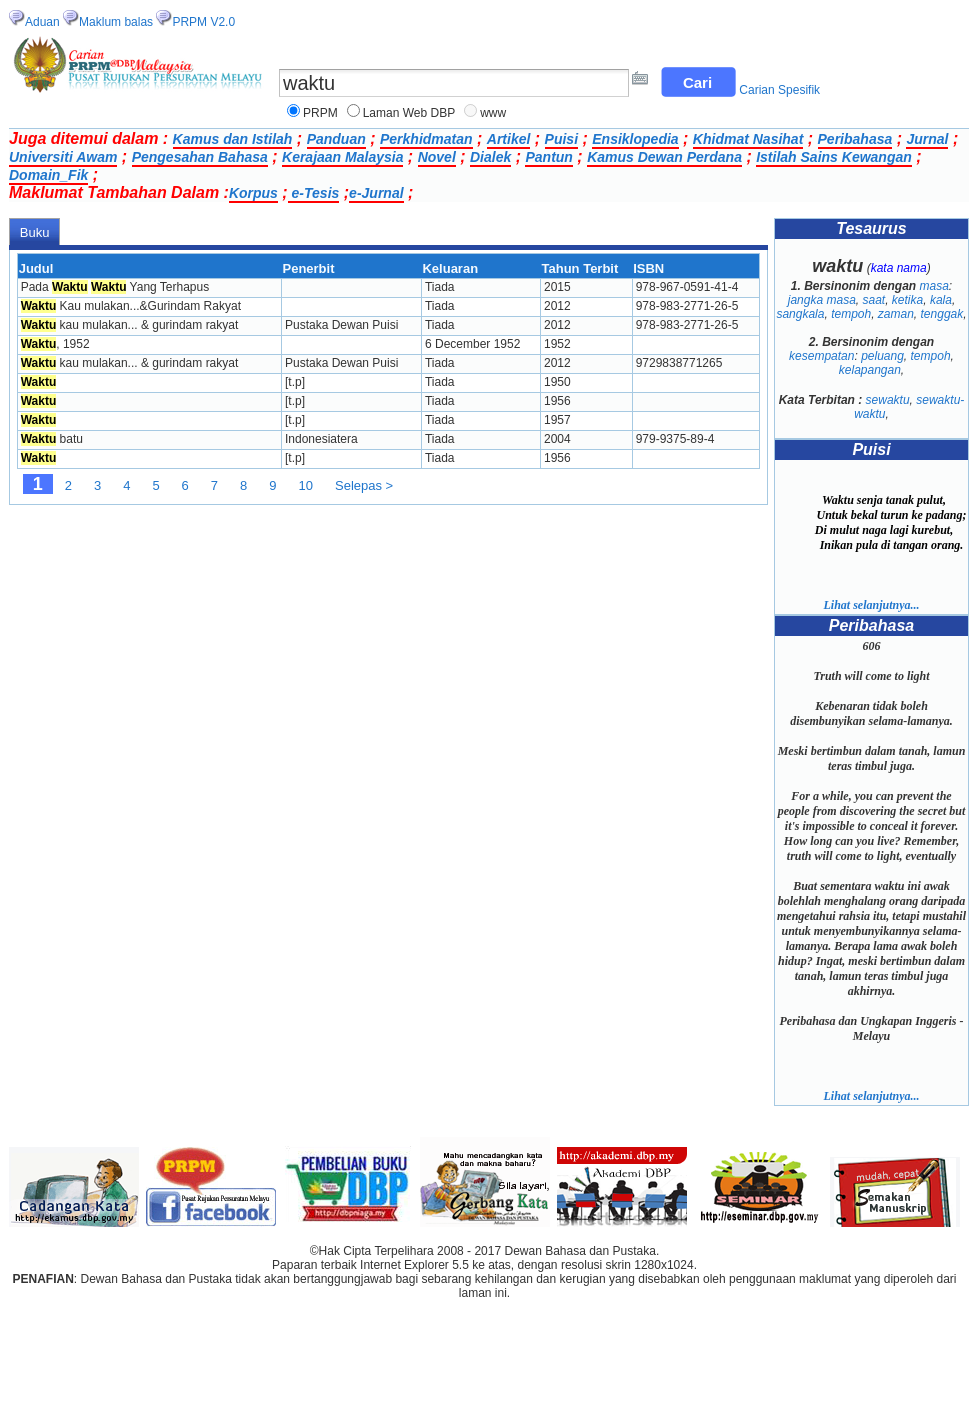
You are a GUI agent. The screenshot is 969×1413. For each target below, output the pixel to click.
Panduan (336, 139)
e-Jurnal (376, 193)
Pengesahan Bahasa (200, 157)
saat (873, 300)
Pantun (548, 157)
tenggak (942, 314)
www (493, 113)
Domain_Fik (48, 175)
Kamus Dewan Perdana (664, 157)
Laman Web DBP (409, 113)
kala (941, 300)
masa (934, 286)
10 (306, 485)
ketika (907, 300)
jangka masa (822, 300)
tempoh (851, 314)
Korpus (253, 193)
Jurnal (927, 139)
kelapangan (870, 370)
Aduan (42, 22)
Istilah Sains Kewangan (834, 157)
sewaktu (888, 400)
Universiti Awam (63, 157)
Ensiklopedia (635, 139)
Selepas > (364, 485)
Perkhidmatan (426, 139)
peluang (882, 356)
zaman (896, 314)
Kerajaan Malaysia (342, 157)
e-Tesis (314, 193)
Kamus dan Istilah (233, 139)
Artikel (509, 139)
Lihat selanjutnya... (871, 605)
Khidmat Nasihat (748, 139)
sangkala (800, 314)
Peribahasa (855, 139)
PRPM (320, 113)
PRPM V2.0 (203, 22)
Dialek (490, 157)
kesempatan (821, 356)
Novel (437, 157)
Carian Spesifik (779, 90)
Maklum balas (116, 22)
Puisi (561, 139)
